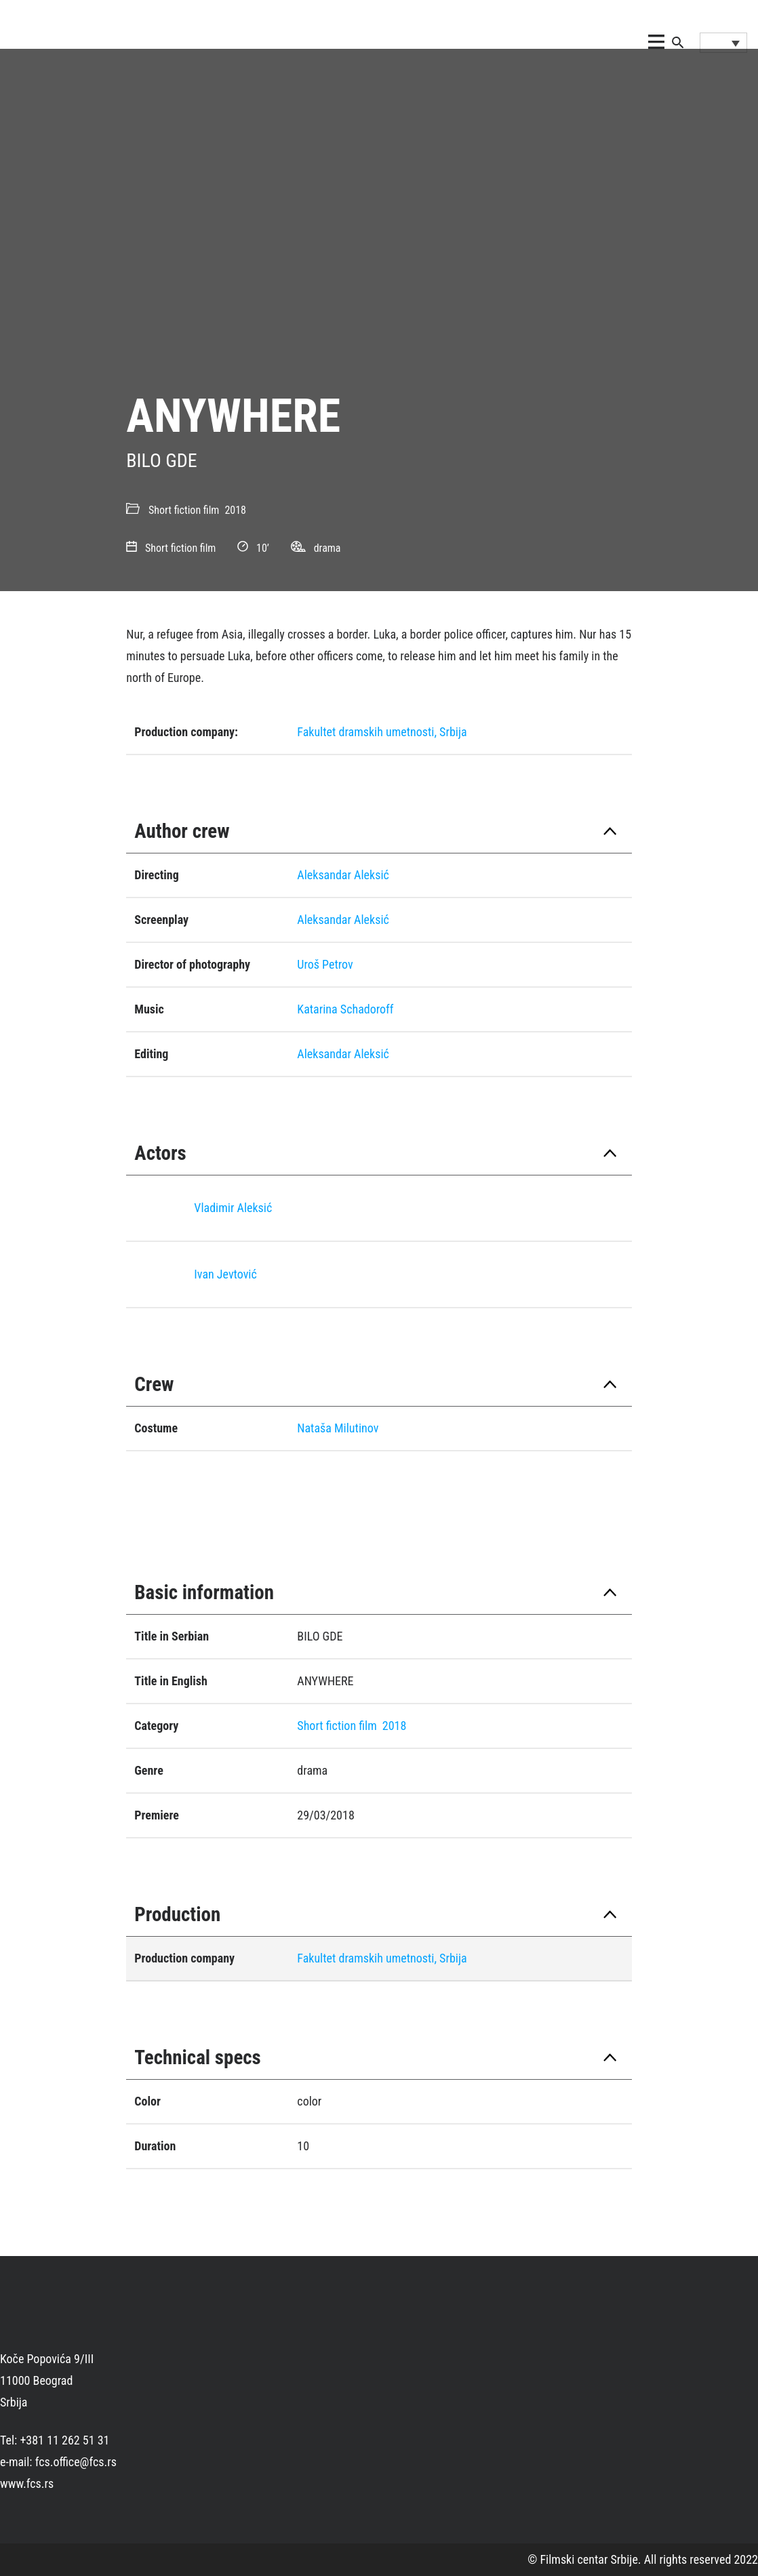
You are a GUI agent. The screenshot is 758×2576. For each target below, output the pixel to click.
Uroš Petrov (325, 964)
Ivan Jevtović (225, 1274)
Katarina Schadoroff (345, 1009)
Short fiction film (183, 510)
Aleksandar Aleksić (343, 875)
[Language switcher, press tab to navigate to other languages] (723, 43)
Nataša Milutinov (337, 1428)
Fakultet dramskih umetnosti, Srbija (381, 732)
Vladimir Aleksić (233, 1208)
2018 (235, 510)
